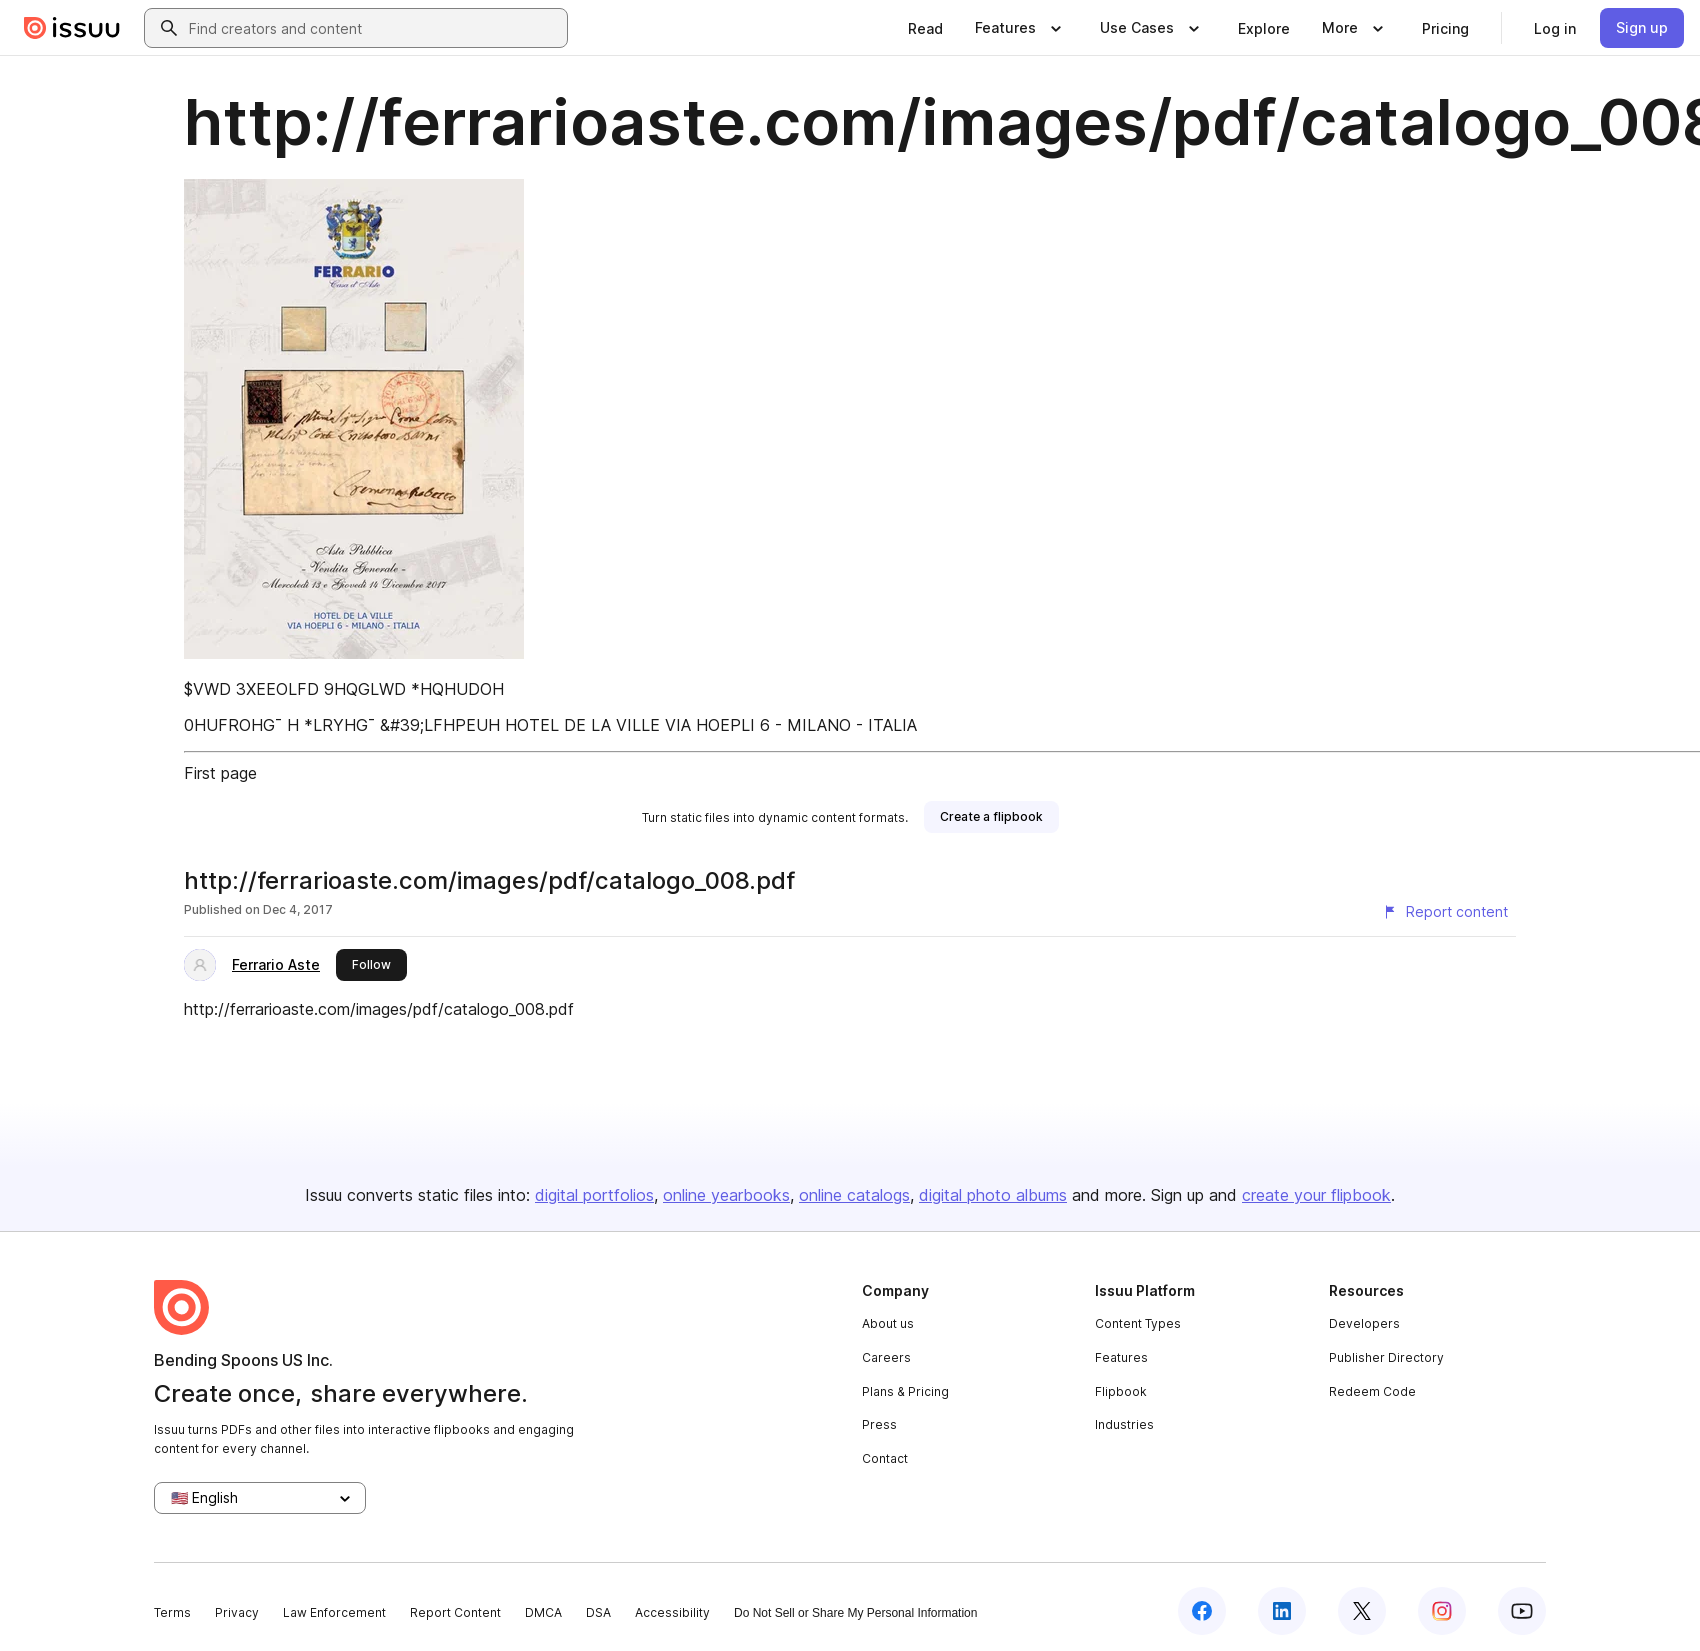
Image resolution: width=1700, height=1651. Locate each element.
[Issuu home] (72, 28)
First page (220, 773)
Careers (886, 1357)
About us (888, 1323)
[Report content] (1445, 912)
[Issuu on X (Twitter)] (1362, 1611)
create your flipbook (1316, 1195)
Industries (1124, 1424)
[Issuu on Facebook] (1202, 1611)
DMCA (543, 1612)
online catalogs (854, 1195)
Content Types (1138, 1323)
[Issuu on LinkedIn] (1282, 1611)
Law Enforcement (334, 1612)
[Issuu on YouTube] (1522, 1611)
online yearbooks (726, 1195)
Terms (172, 1612)
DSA (598, 1612)
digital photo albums (993, 1195)
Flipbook (1121, 1391)
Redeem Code (1372, 1391)
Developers (1364, 1323)
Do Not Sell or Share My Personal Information (855, 1613)
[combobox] (374, 28)
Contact (885, 1458)
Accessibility (672, 1612)
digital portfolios (594, 1195)
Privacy (237, 1612)
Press (879, 1424)
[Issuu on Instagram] (1442, 1611)
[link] (925, 28)
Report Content (455, 1612)
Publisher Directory (1386, 1357)
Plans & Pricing (905, 1391)
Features (1121, 1357)
